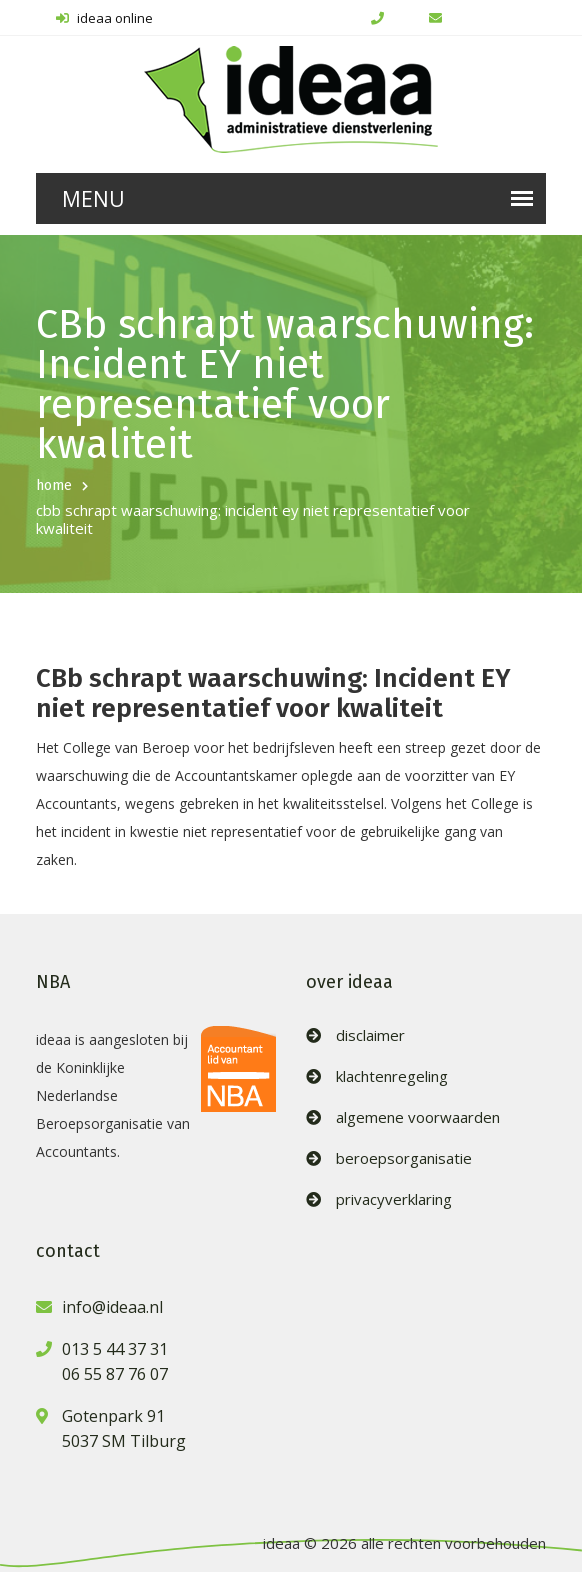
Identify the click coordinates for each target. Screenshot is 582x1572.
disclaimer (370, 1035)
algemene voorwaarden (418, 1117)
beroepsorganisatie (404, 1158)
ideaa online (104, 18)
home (54, 485)
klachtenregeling (392, 1076)
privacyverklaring (394, 1199)
